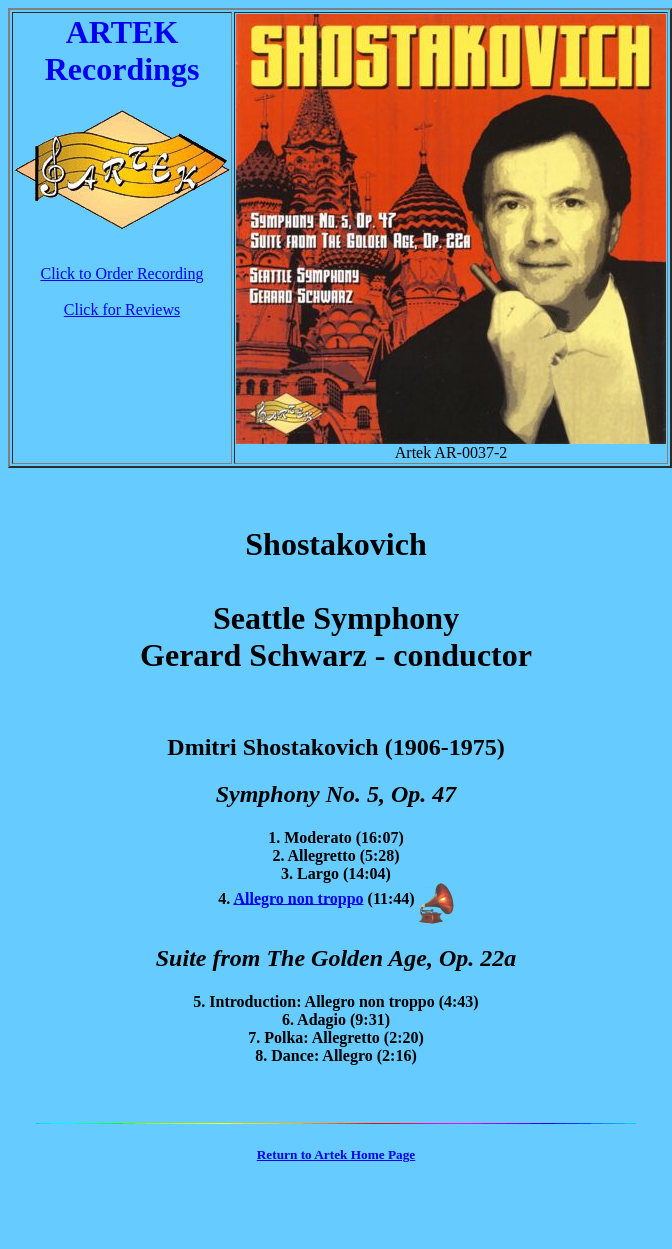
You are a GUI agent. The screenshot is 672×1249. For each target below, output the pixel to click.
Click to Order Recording (121, 273)
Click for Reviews (122, 309)
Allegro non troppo (298, 897)
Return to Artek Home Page (336, 1154)
